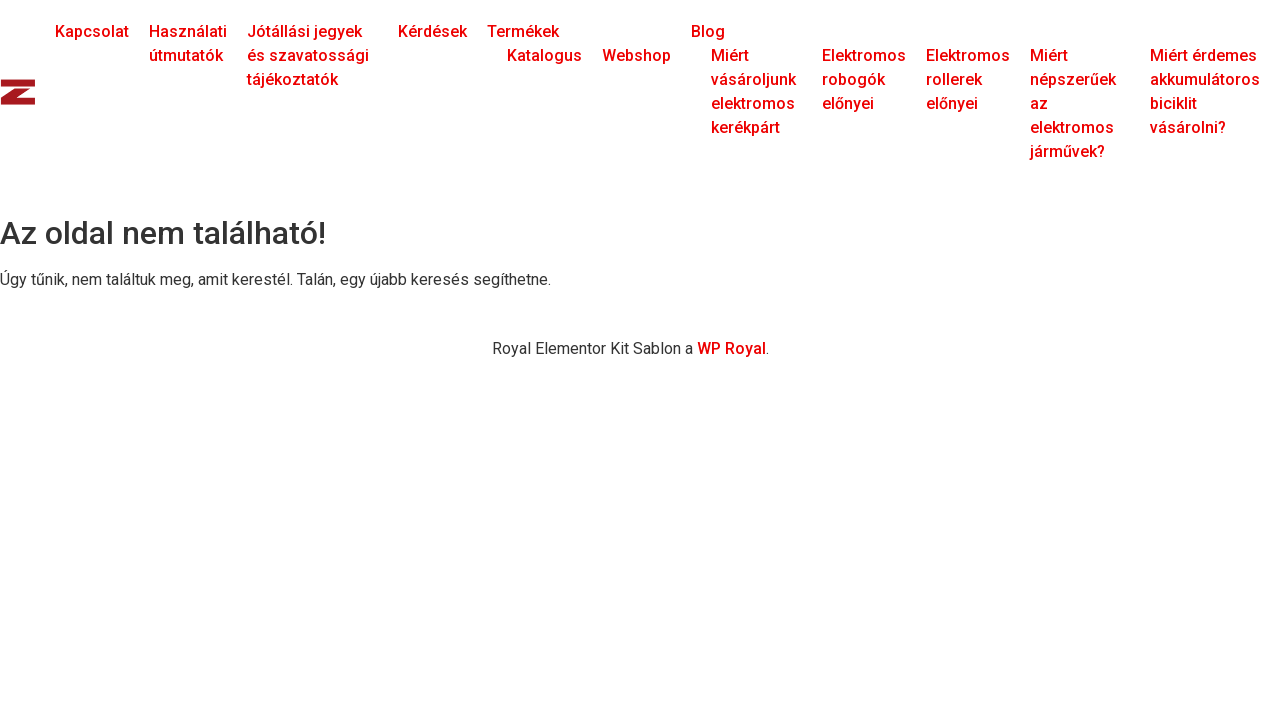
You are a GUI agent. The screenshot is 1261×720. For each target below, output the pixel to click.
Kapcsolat (92, 31)
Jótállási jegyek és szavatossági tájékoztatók (308, 55)
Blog (708, 31)
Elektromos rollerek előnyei (968, 79)
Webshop (636, 55)
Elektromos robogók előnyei (864, 79)
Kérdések (432, 31)
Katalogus (544, 55)
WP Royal (731, 348)
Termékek (523, 31)
